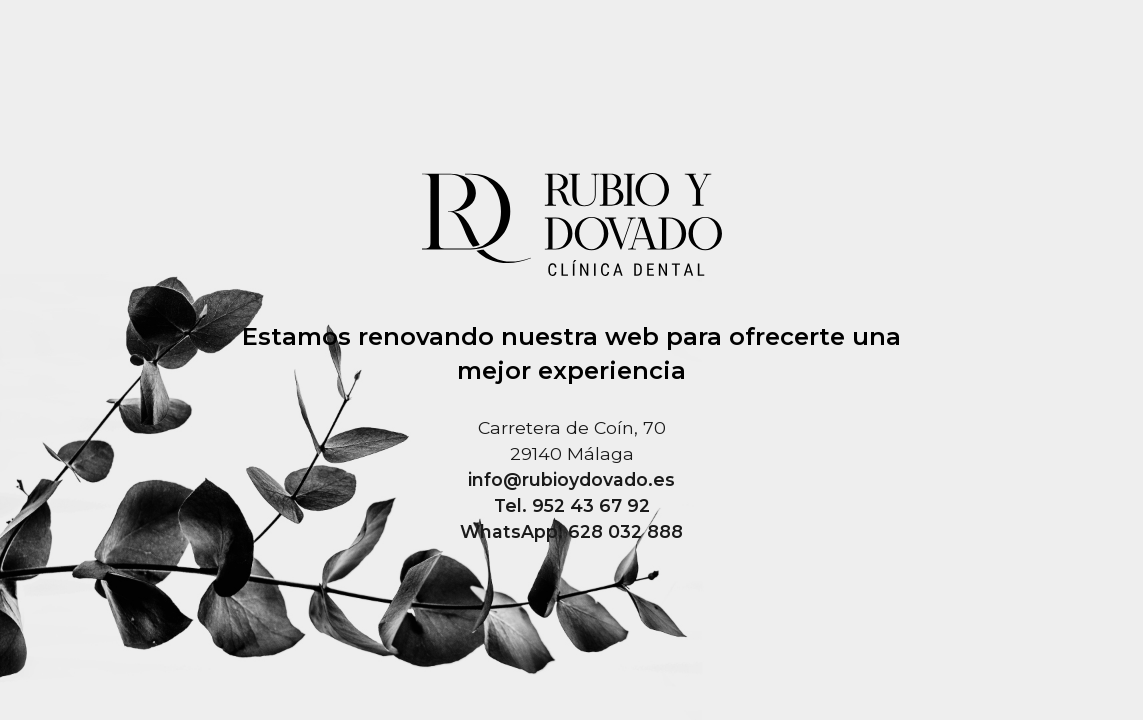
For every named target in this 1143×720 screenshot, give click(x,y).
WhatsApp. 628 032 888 (571, 531)
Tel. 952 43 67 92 (572, 505)
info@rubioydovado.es (571, 479)
